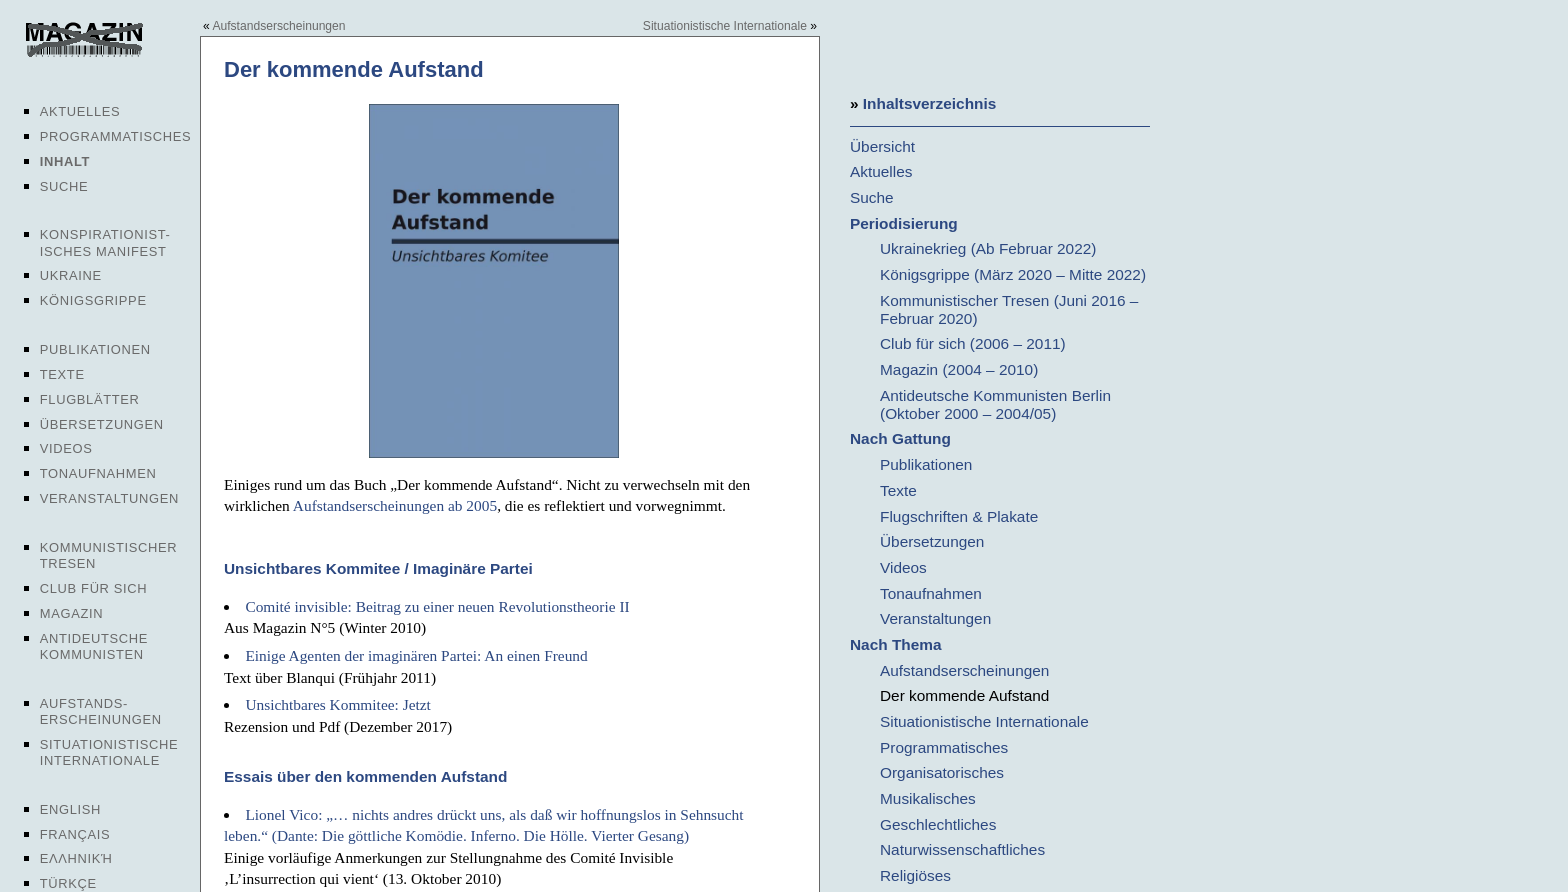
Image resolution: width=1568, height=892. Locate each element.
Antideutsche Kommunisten (94, 646)
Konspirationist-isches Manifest (105, 242)
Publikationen (95, 349)
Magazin (71, 613)
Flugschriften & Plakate (959, 516)
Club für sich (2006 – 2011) (973, 343)
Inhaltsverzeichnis (929, 103)
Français (75, 834)
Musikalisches (928, 798)
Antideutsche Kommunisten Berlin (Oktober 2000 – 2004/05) (995, 404)
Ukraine (71, 275)
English (70, 809)
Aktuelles (80, 111)
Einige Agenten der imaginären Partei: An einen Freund (416, 655)
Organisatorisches (942, 772)
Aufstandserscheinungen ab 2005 (395, 505)
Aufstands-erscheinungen (101, 711)
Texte (62, 374)
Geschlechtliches (938, 824)
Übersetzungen (102, 424)
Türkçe (68, 883)
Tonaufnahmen (98, 473)
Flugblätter (90, 399)
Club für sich (94, 588)
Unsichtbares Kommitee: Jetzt (338, 704)
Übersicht (882, 146)
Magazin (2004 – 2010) (959, 369)
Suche (64, 186)
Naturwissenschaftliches (962, 849)
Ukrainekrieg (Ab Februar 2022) (988, 248)
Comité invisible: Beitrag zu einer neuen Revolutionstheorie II (437, 606)
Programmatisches (116, 136)
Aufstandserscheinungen (278, 26)
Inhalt (65, 161)
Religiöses (915, 875)
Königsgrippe (93, 300)
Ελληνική (76, 858)
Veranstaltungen (109, 498)
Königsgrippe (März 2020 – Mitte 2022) (1013, 274)
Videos (66, 448)
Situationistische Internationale (109, 752)
